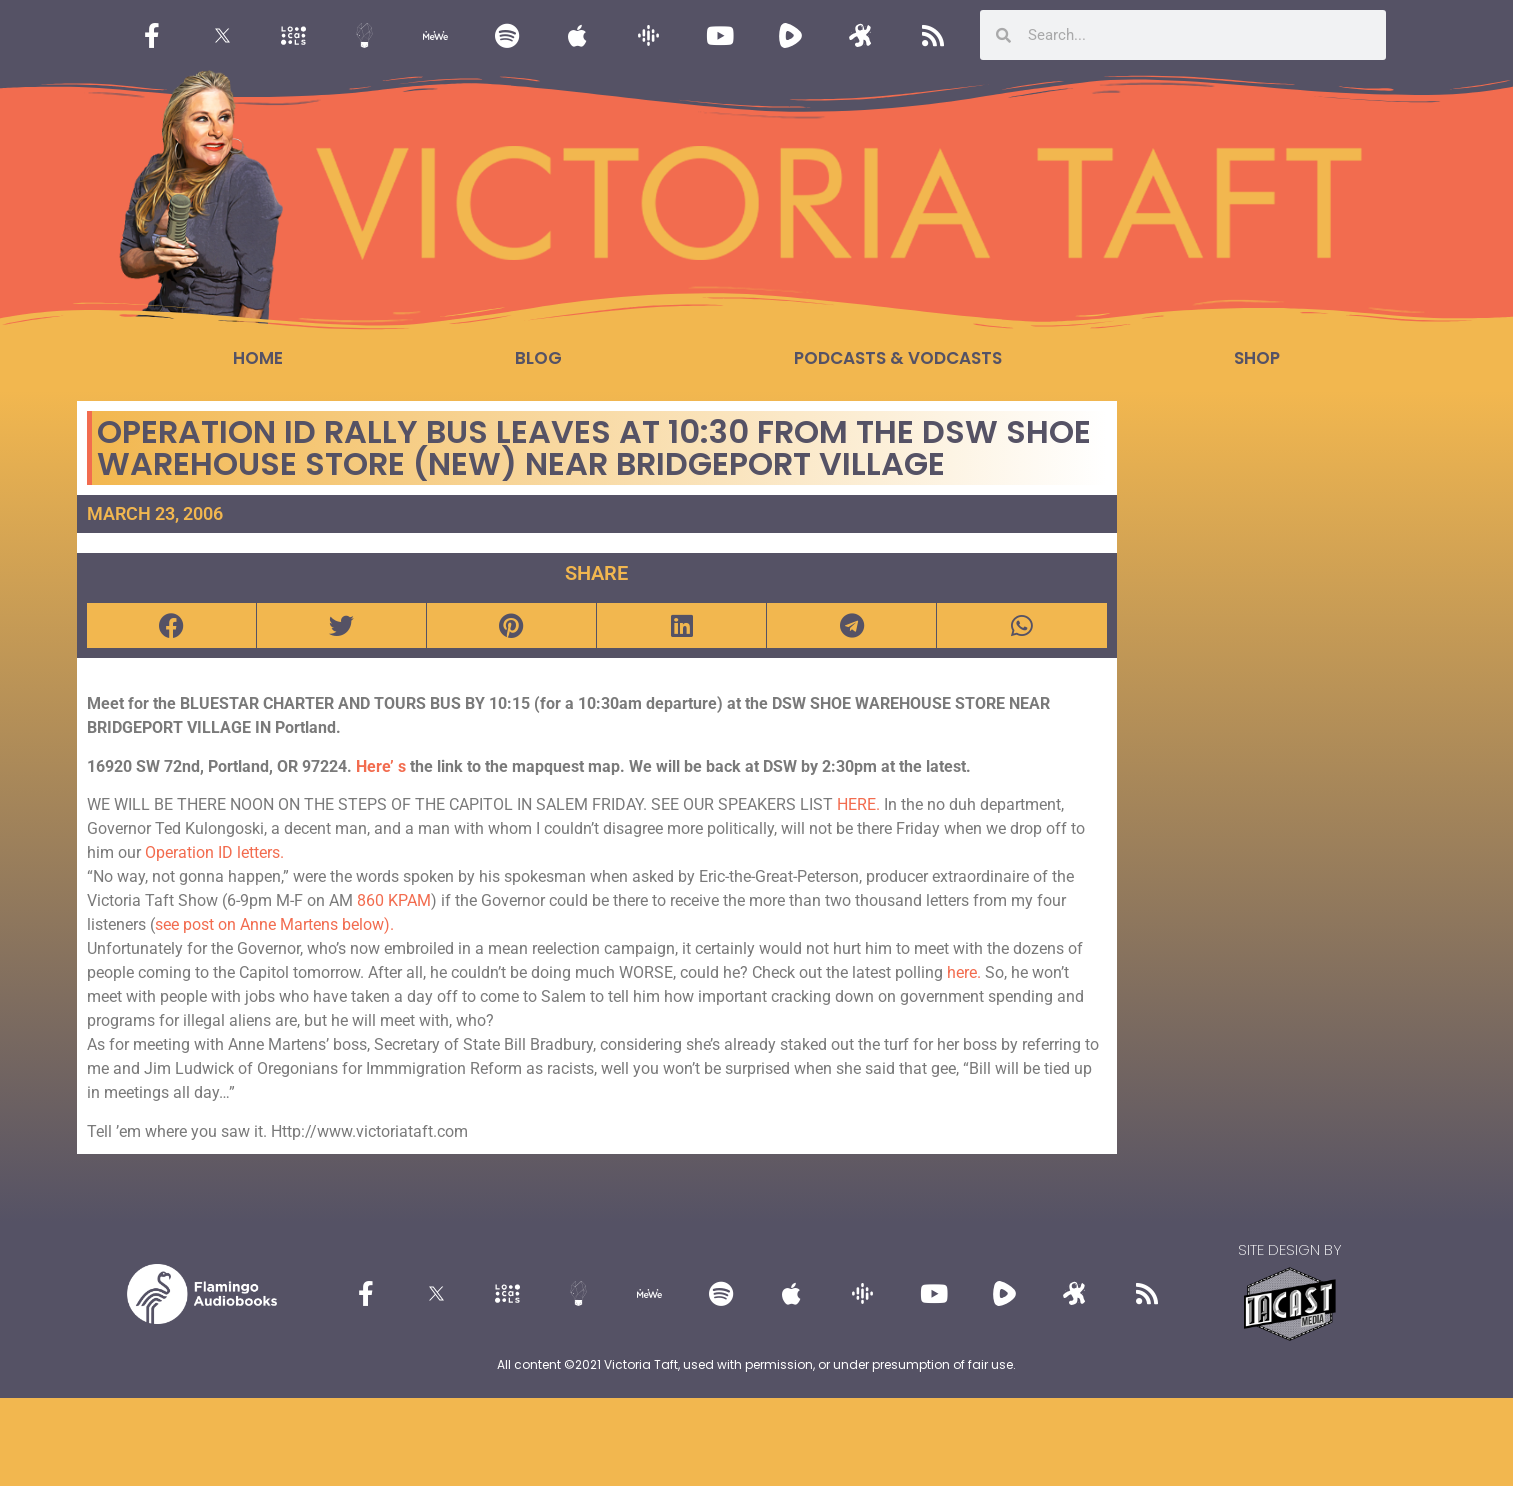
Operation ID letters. (214, 852)
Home (258, 358)
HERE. (858, 804)
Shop (1257, 358)
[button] (171, 625)
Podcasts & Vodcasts (898, 358)
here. (964, 972)
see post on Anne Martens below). (274, 924)
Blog (538, 358)
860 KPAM (394, 900)
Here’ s (381, 766)
